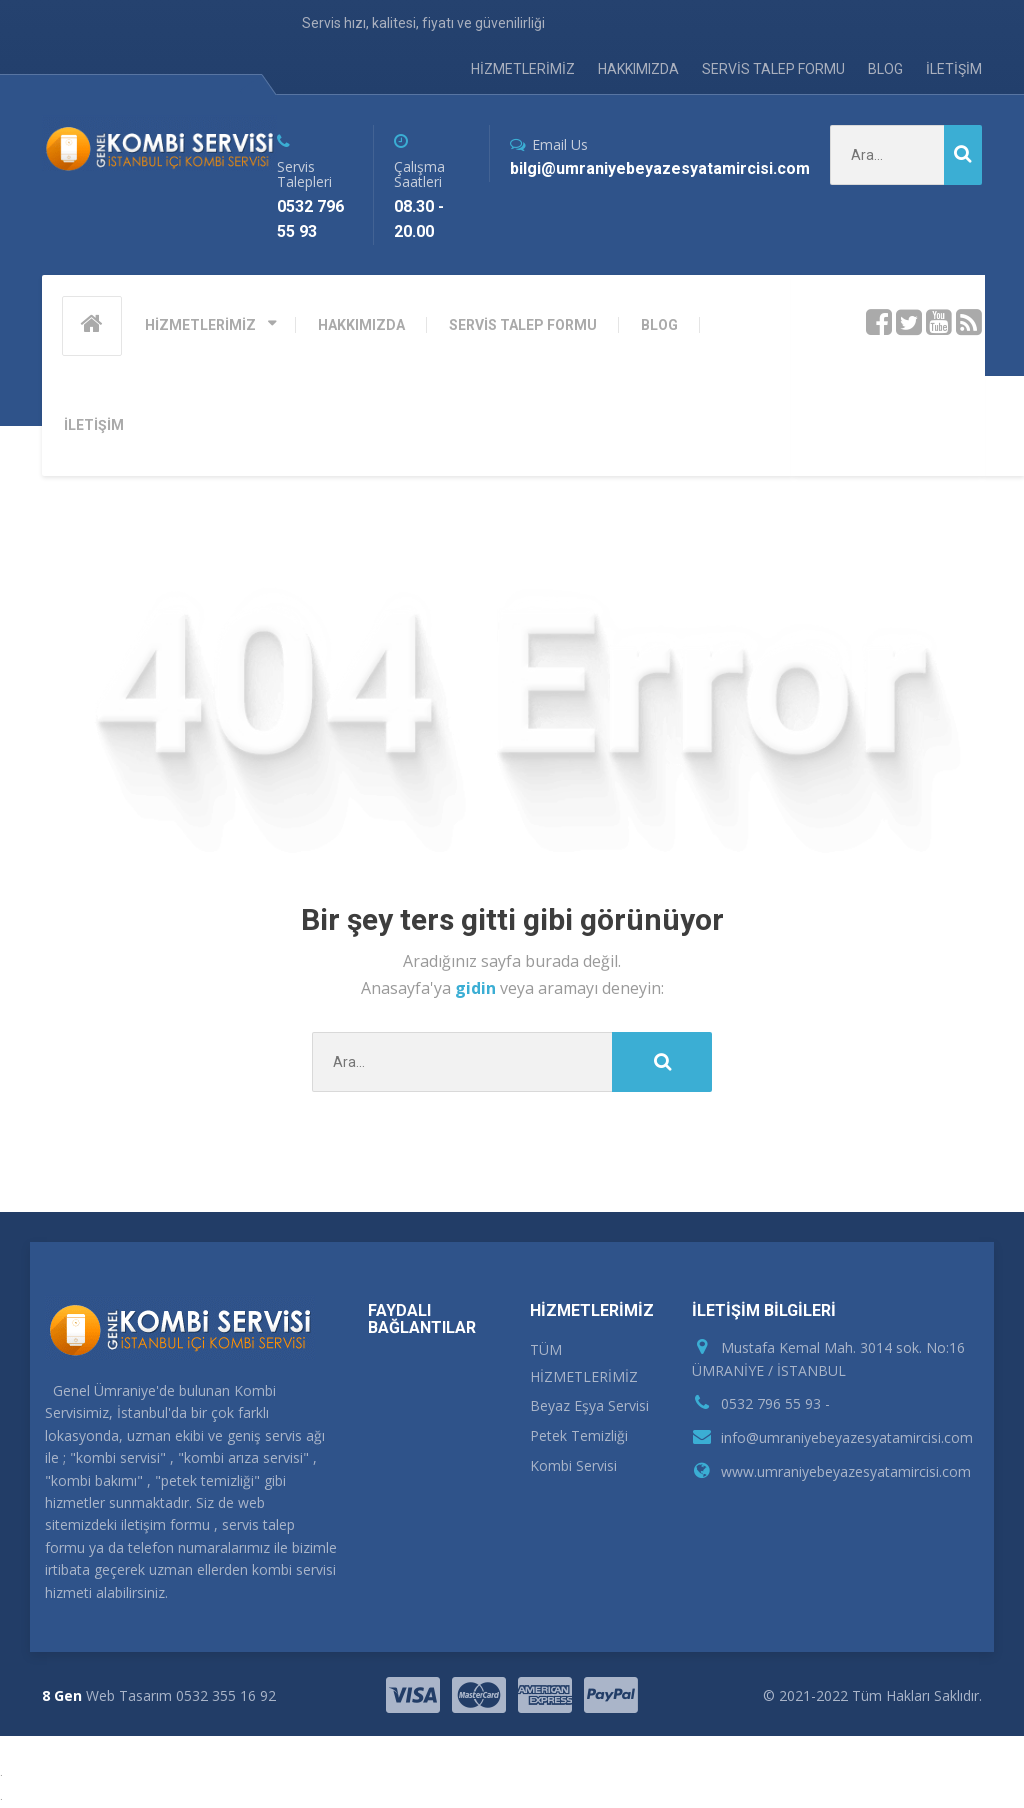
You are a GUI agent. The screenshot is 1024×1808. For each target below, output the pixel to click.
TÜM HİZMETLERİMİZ (584, 1363)
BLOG (885, 69)
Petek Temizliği (579, 1435)
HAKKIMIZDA (638, 69)
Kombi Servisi (573, 1465)
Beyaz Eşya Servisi (589, 1405)
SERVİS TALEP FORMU (773, 69)
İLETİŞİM (954, 69)
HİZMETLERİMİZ (523, 69)
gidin (477, 988)
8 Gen (62, 1695)
